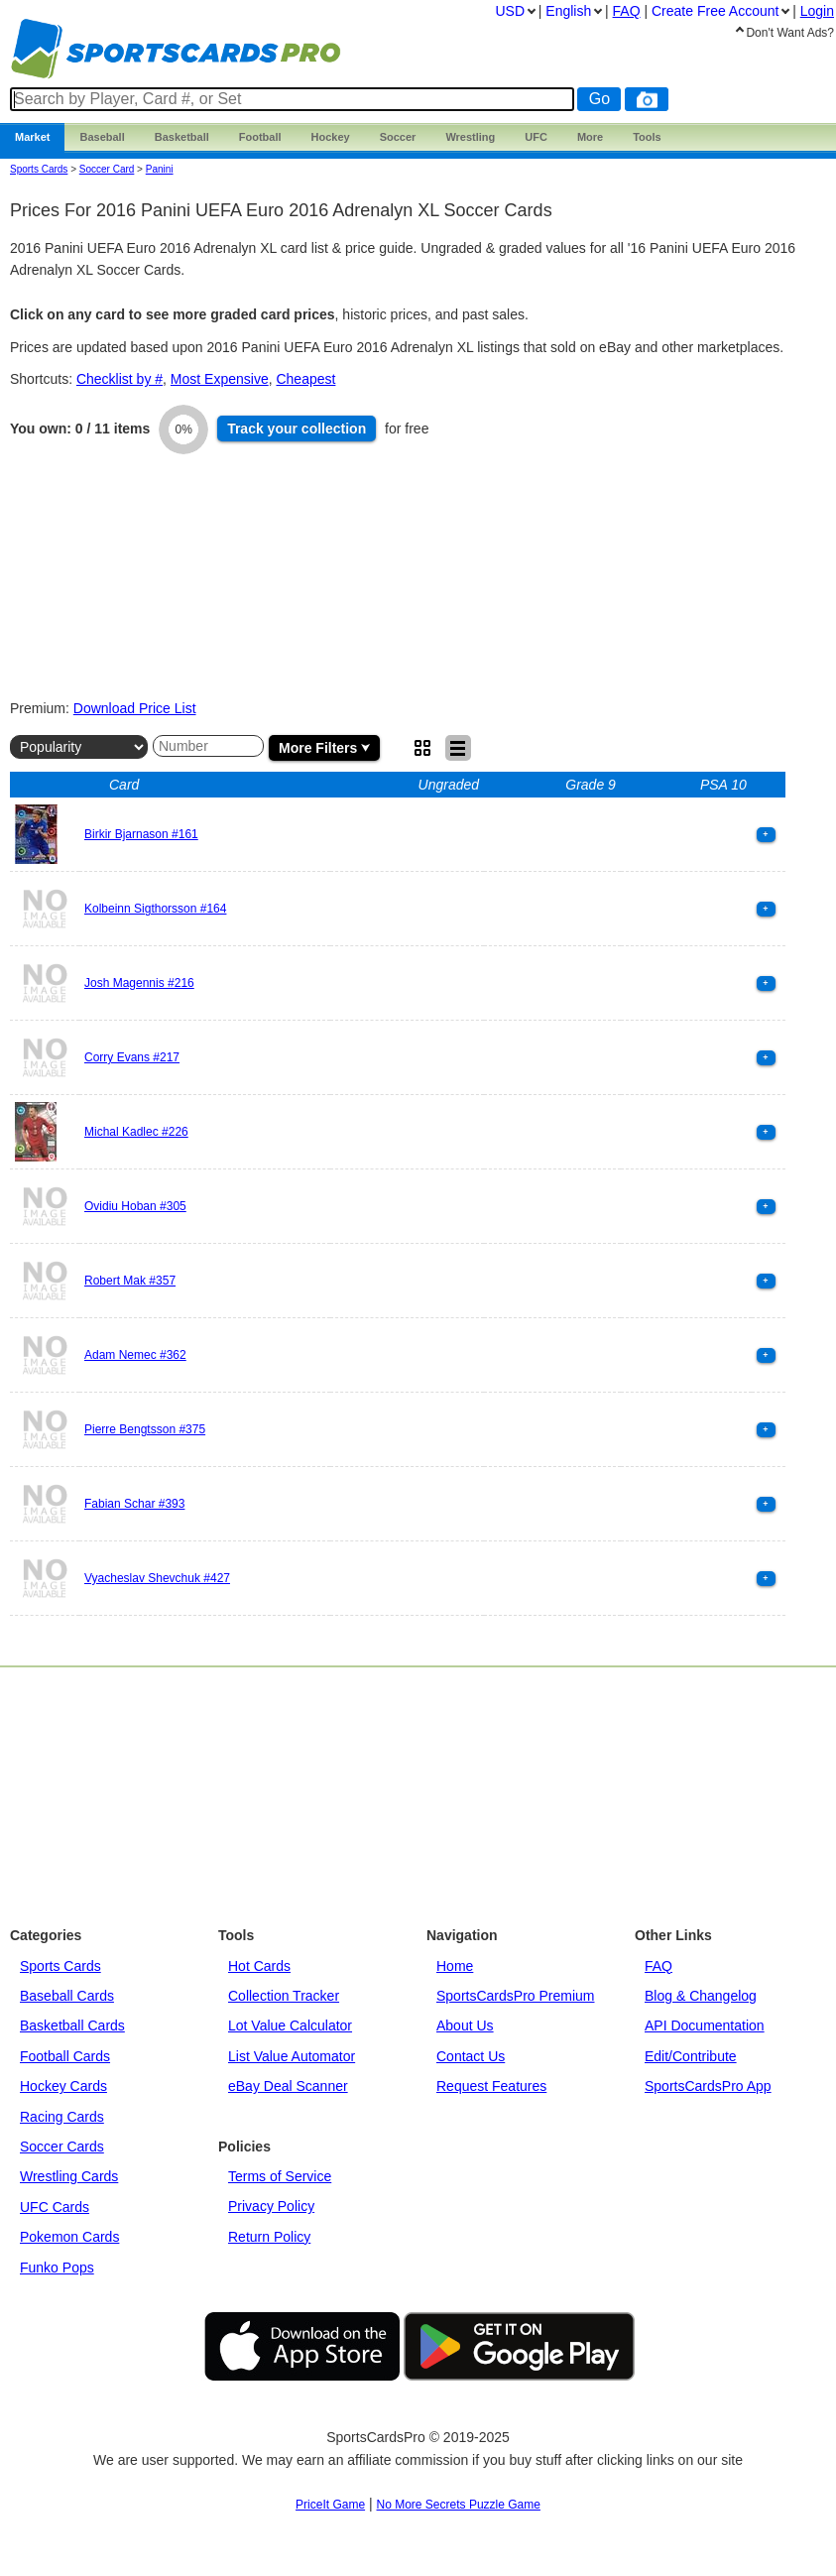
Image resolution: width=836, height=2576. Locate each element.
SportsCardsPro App (708, 2086)
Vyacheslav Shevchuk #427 (157, 1578)
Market (32, 137)
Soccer (398, 137)
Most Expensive (220, 379)
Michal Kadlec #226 (136, 1132)
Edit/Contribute (691, 2056)
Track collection (296, 428)
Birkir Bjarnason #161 (141, 834)
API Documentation (705, 2025)
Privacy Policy (271, 2206)
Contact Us (470, 2056)
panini (160, 169)
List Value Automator (291, 2056)
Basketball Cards (72, 2025)
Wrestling (470, 137)
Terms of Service (279, 2176)
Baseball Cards (67, 1996)
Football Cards (65, 2056)
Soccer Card (107, 169)
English (568, 11)
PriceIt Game (330, 2505)
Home (454, 1966)
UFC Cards (54, 2207)
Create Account (715, 11)
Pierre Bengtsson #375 (144, 1429)
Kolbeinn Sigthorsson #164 (155, 909)
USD (510, 11)
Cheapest (305, 379)
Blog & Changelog (701, 1996)
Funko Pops (57, 2267)
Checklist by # (119, 379)
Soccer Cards (62, 2146)
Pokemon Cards (69, 2237)
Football (260, 137)
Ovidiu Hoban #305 (135, 1206)
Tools (647, 137)
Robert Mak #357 (130, 1281)
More (590, 137)
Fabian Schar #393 (134, 1504)
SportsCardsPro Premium (515, 1996)
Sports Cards (38, 169)
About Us (465, 2025)
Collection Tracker (283, 1996)
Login (817, 11)
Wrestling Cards (69, 2176)
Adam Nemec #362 (135, 1355)
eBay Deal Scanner (288, 2086)
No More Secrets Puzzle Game (458, 2505)
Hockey (330, 137)
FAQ (658, 1966)
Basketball (182, 137)
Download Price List (134, 708)
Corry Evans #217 (131, 1057)
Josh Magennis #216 (139, 983)
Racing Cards (62, 2117)
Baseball (101, 137)
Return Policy (269, 2237)
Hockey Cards (63, 2086)
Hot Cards (259, 1966)
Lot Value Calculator (290, 2025)
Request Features (491, 2086)
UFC (536, 137)
